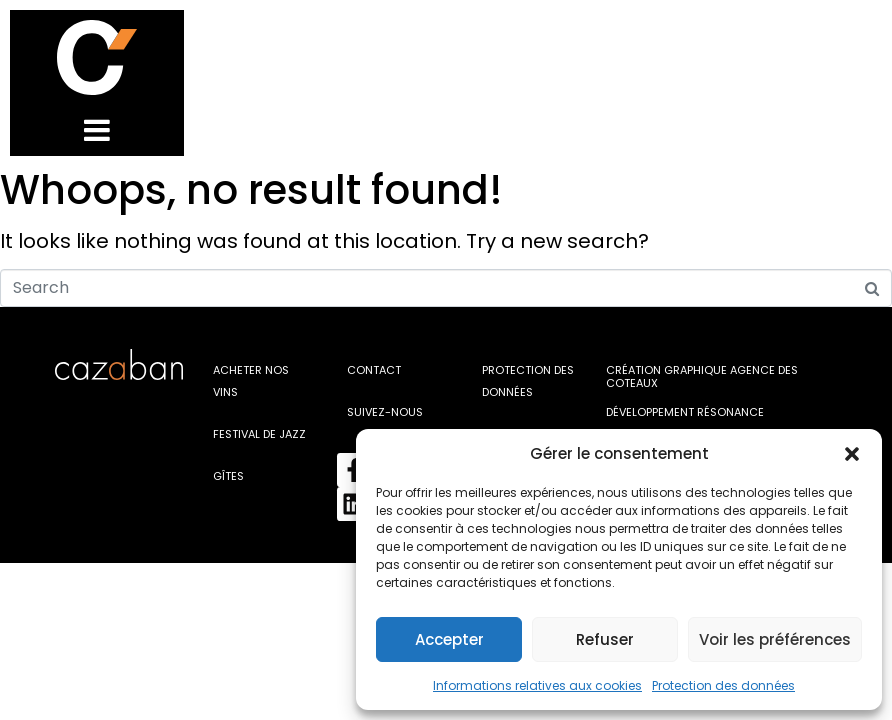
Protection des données (723, 685)
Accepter (449, 639)
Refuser (605, 639)
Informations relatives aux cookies (537, 685)
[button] (852, 454)
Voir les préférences (775, 639)
